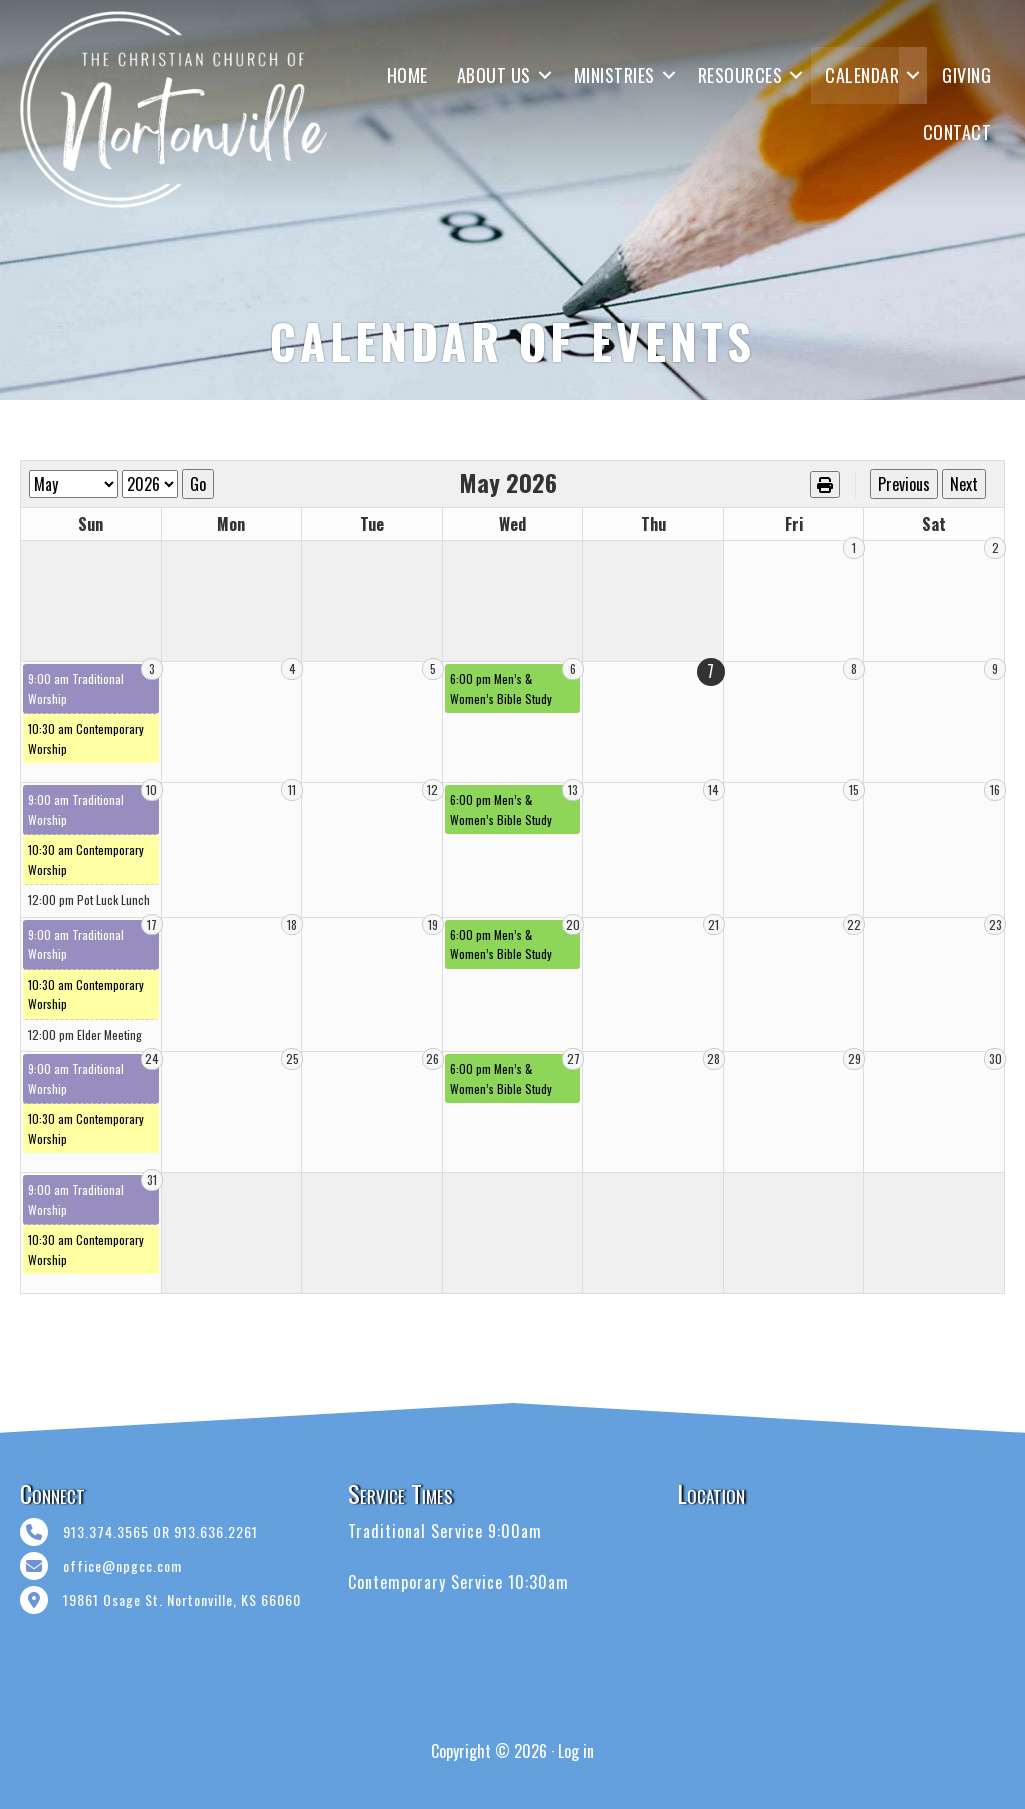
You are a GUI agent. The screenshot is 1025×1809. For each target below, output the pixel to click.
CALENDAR (862, 75)
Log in (576, 1751)
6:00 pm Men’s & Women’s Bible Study (501, 688)
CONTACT (957, 132)
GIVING (966, 75)
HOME (407, 75)
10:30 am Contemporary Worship (86, 738)
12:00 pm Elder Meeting (85, 1034)
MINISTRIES (614, 75)
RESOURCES (740, 75)
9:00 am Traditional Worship (76, 688)
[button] (545, 75)
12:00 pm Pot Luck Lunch (89, 899)
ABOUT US (494, 75)
